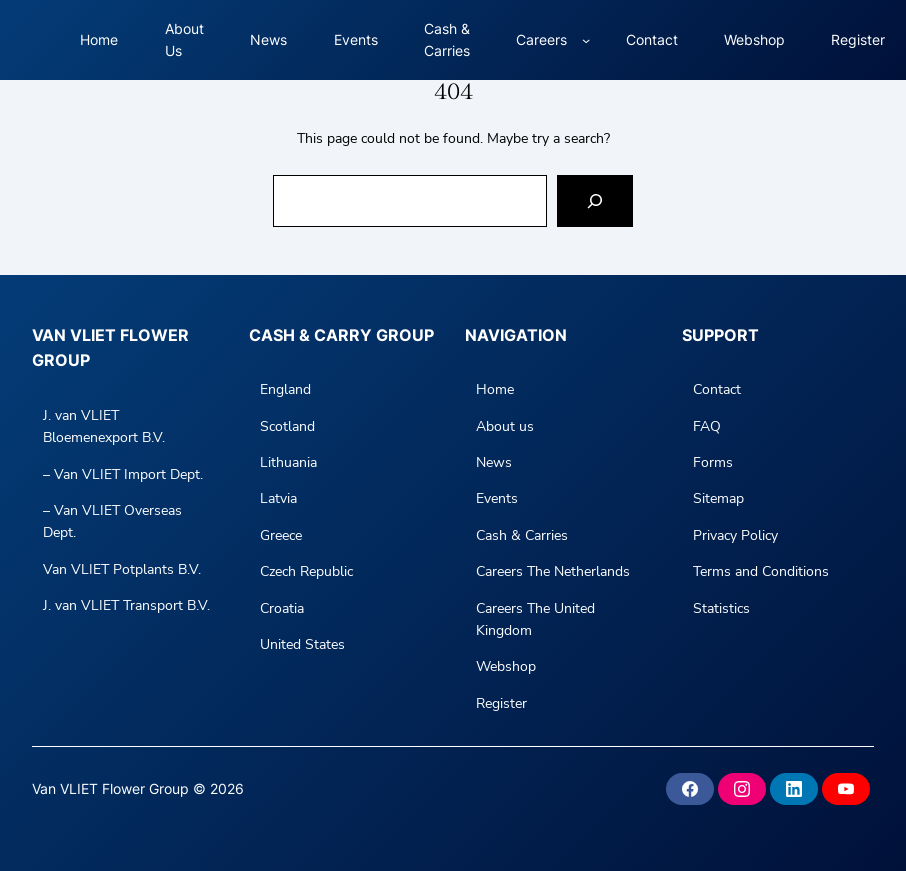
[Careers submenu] (586, 40)
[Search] (595, 201)
